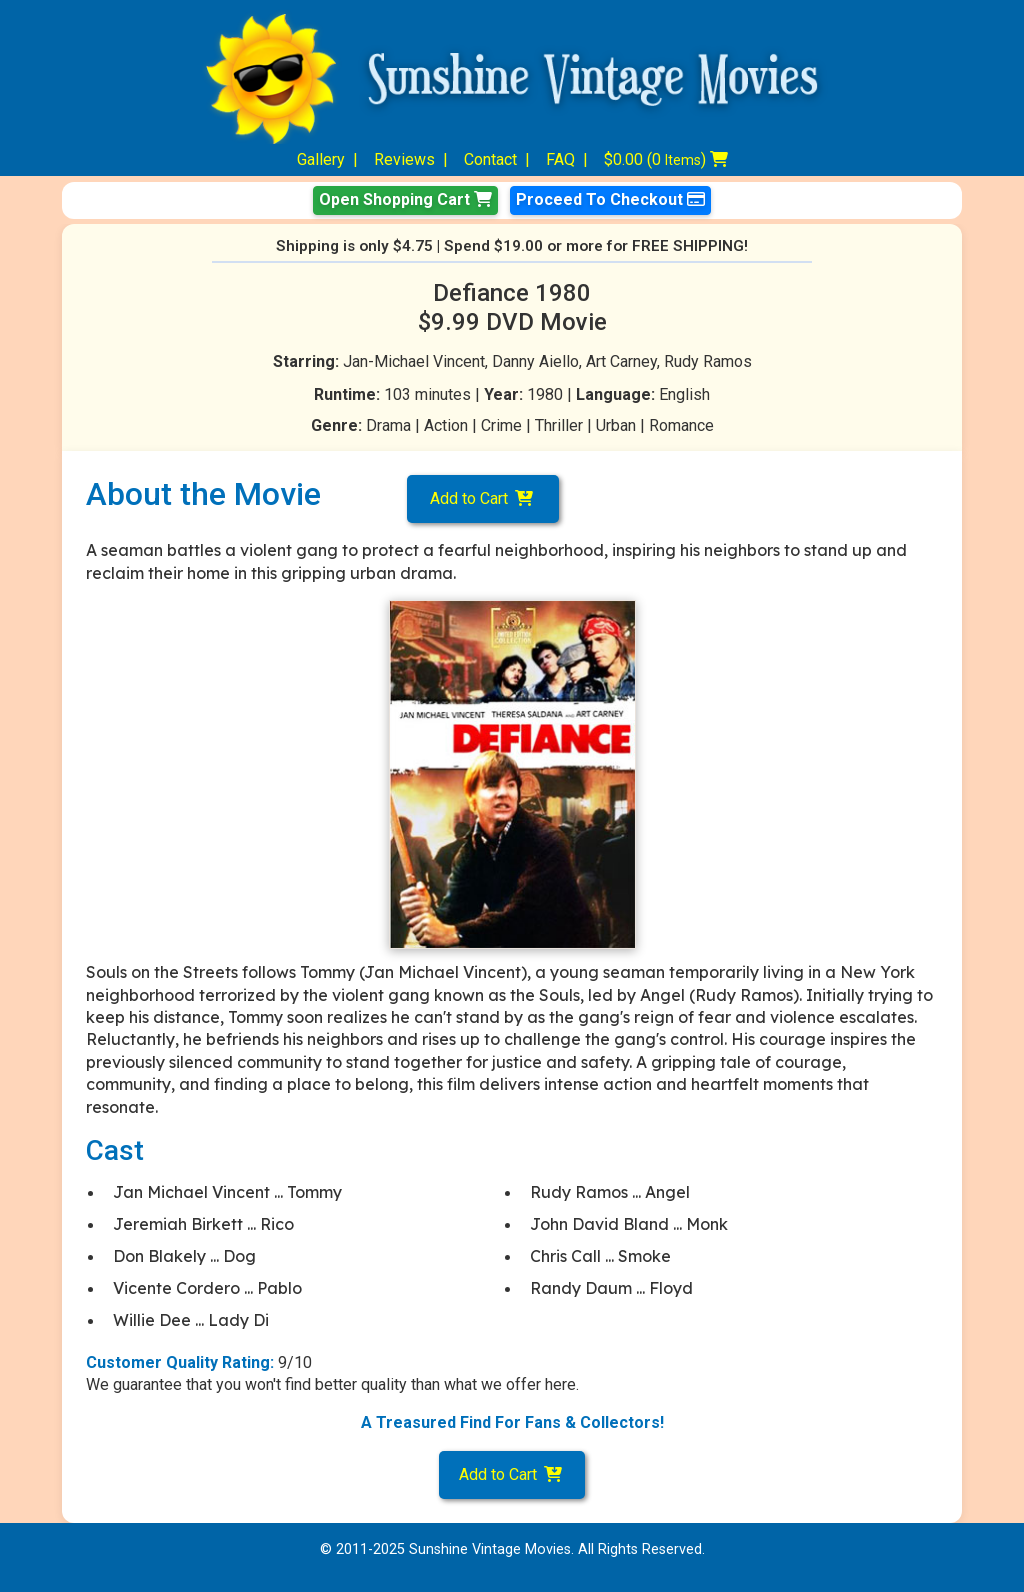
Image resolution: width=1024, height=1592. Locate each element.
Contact (490, 159)
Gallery (321, 159)
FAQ (560, 159)
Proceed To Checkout (610, 199)
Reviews (404, 159)
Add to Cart (483, 498)
